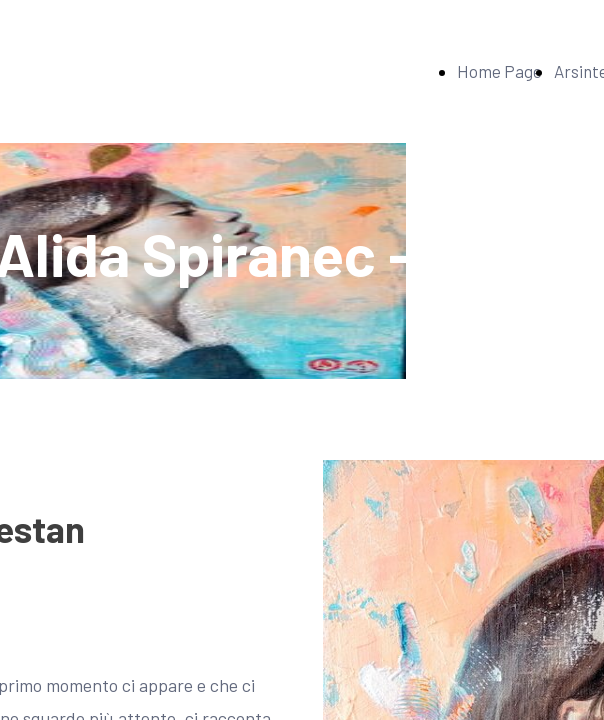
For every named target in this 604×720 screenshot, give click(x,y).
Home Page (499, 71)
